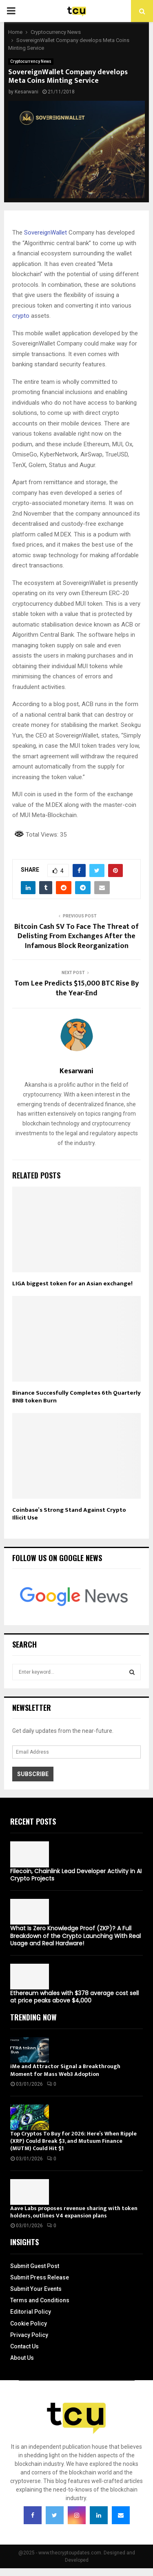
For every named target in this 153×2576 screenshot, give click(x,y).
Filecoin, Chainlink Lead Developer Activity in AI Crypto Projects (76, 1875)
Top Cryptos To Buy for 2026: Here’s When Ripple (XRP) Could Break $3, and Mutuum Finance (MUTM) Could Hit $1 (73, 2141)
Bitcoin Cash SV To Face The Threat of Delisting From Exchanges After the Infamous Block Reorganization (76, 936)
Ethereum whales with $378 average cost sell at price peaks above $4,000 (74, 1997)
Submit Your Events (36, 2289)
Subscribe (33, 1774)
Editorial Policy (30, 2311)
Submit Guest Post (34, 2266)
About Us (22, 2358)
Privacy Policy (29, 2335)
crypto (20, 315)
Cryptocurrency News (30, 61)
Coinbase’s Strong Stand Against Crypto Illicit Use (69, 1514)
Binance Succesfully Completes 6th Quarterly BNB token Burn (76, 1397)
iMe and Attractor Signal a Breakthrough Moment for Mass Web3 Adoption (65, 2070)
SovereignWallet (45, 232)
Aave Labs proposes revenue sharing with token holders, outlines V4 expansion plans (73, 2212)
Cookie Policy (28, 2323)
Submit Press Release (39, 2277)
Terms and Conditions (39, 2300)
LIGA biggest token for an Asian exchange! (72, 1283)
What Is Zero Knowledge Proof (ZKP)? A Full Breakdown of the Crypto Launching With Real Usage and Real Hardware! (75, 1935)
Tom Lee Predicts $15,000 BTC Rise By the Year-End (76, 988)
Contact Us (24, 2346)
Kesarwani (26, 92)
